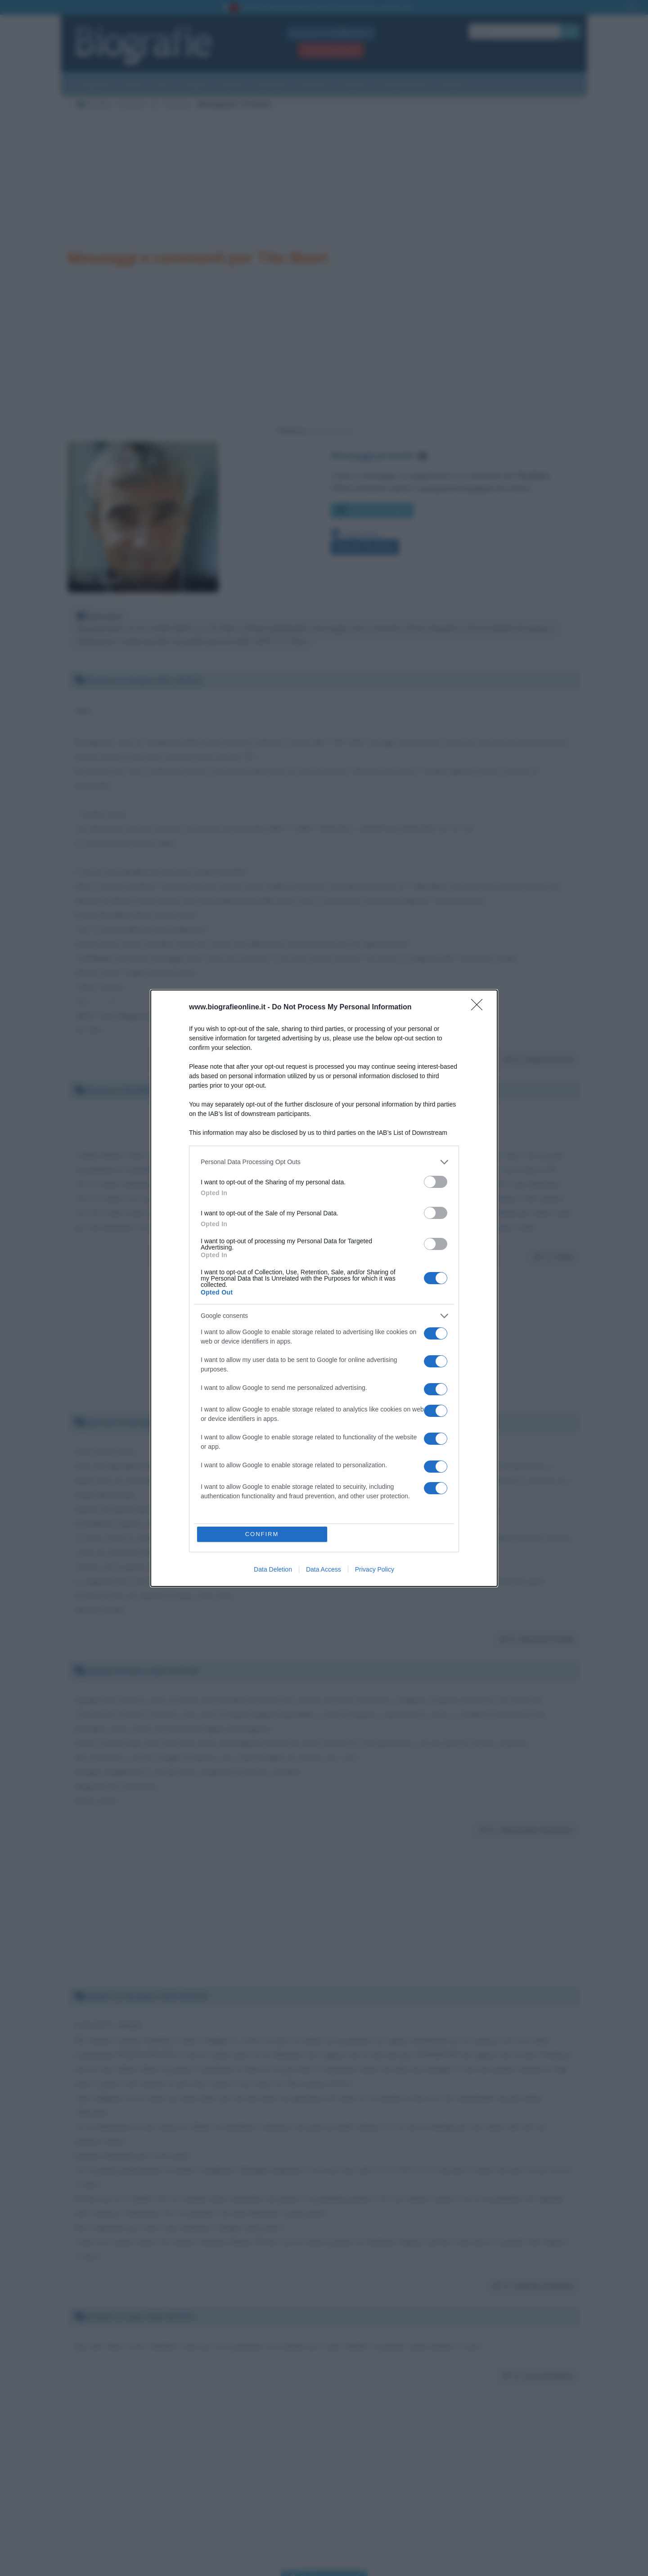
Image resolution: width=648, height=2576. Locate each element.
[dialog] (324, 1288)
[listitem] (324, 1162)
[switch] (435, 1182)
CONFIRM (262, 1534)
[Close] (479, 1007)
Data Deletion (273, 1569)
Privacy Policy (374, 1569)
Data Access (323, 1569)
